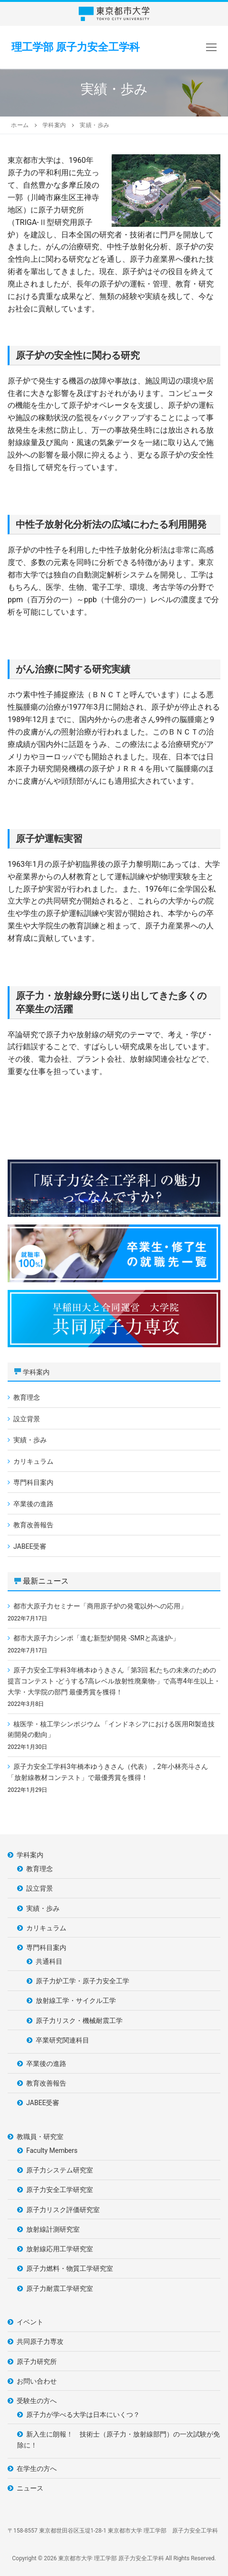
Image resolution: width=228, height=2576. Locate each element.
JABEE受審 (29, 1546)
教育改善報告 (33, 1525)
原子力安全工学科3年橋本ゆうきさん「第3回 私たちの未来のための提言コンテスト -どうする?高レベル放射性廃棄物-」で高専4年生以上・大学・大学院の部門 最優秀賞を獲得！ (114, 1680)
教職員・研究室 (41, 2136)
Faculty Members (51, 2150)
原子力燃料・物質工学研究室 (69, 2268)
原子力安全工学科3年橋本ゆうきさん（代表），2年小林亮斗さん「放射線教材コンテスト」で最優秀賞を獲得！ (108, 1772)
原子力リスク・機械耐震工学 (79, 2020)
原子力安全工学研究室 (59, 2189)
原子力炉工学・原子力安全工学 (82, 1981)
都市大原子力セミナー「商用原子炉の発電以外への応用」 (100, 1606)
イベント (30, 2322)
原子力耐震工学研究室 (59, 2288)
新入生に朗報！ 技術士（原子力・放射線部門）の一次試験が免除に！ (118, 2439)
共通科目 (49, 1961)
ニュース (30, 2488)
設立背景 (26, 1419)
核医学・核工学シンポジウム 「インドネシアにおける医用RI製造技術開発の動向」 (111, 1729)
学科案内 (36, 1372)
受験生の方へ (37, 2401)
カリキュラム (33, 1461)
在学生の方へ (37, 2468)
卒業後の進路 (33, 1504)
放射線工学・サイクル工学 (76, 2000)
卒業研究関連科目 (62, 2040)
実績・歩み (30, 1440)
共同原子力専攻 (40, 2341)
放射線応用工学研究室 (59, 2249)
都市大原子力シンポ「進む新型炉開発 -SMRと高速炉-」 (96, 1638)
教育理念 (26, 1397)
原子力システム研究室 (59, 2170)
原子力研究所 (37, 2361)
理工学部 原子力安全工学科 (75, 47)
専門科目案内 (33, 1482)
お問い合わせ (37, 2381)
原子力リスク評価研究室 (63, 2210)
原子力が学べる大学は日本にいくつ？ (83, 2414)
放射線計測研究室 (53, 2229)
